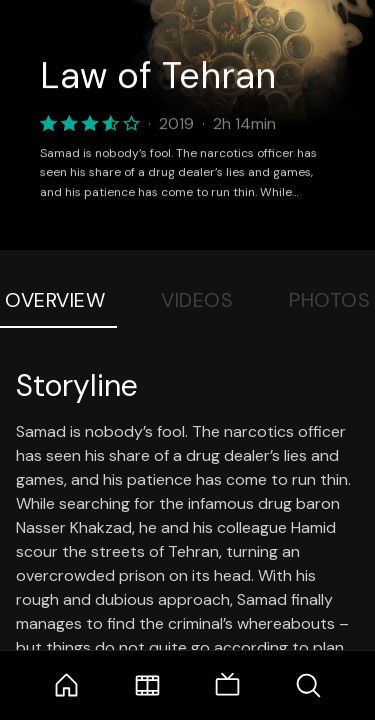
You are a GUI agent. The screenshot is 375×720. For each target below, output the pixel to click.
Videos (197, 300)
